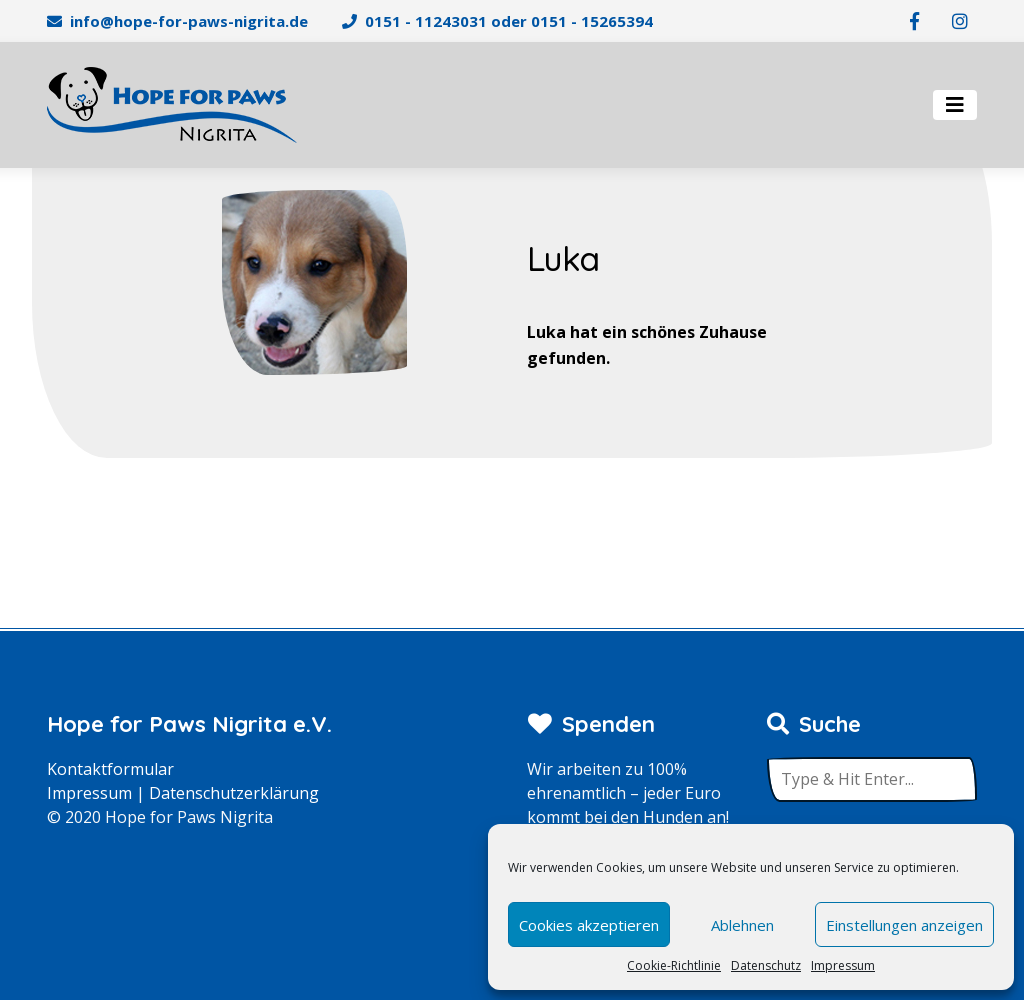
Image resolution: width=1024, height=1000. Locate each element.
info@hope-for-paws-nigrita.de (189, 21)
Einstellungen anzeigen (904, 925)
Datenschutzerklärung (234, 793)
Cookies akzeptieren (589, 925)
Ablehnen (742, 925)
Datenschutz (766, 965)
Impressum (843, 965)
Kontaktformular (110, 769)
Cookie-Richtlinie (674, 965)
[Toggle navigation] (955, 105)
